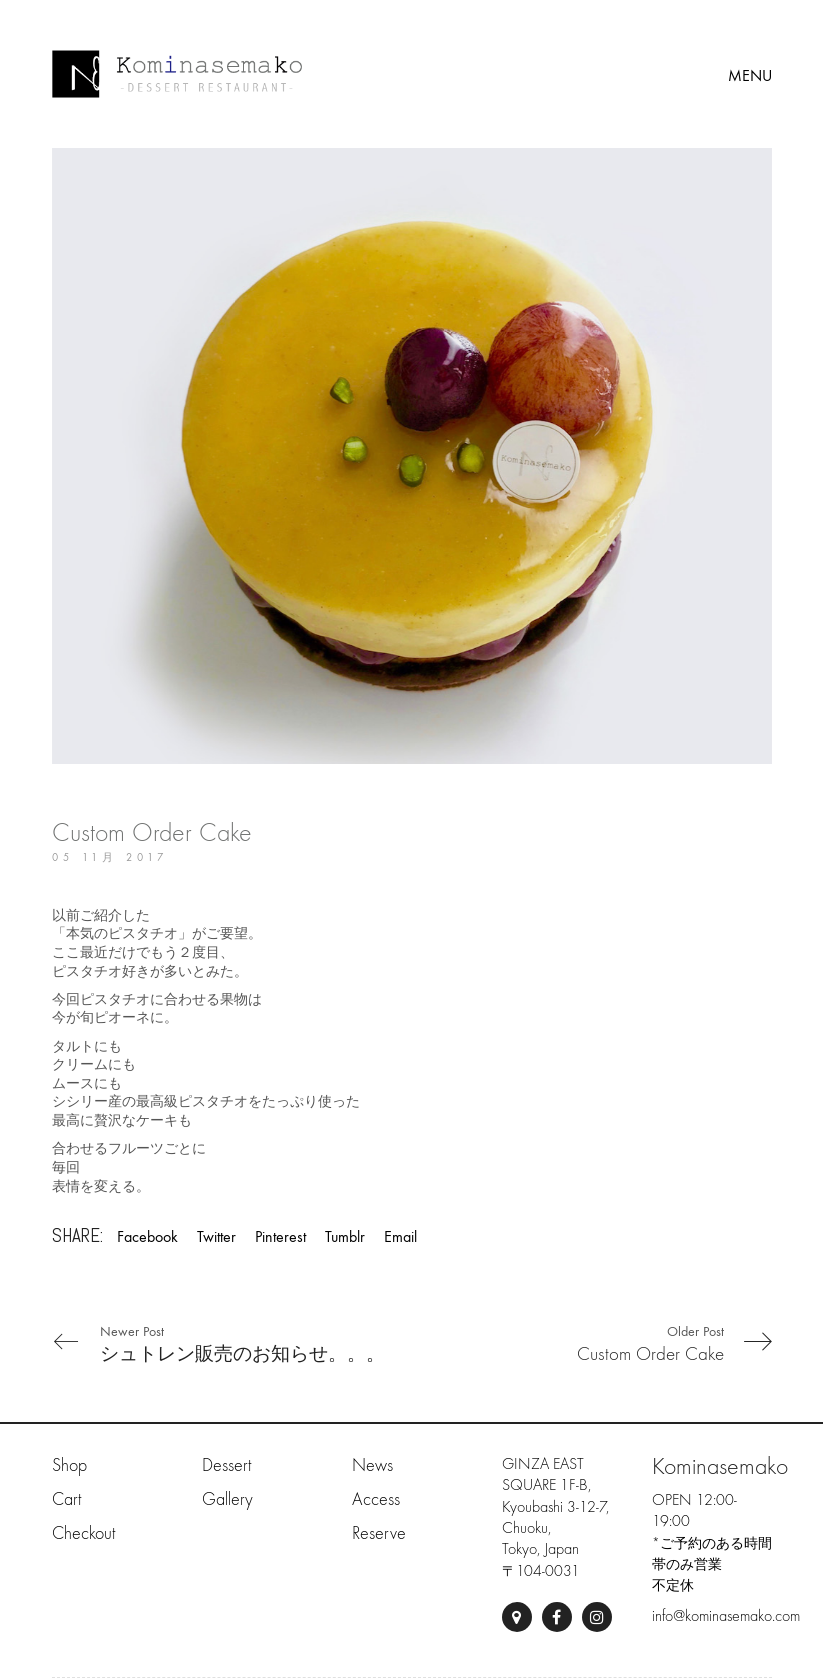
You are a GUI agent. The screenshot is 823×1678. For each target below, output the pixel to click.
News (372, 1465)
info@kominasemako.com (726, 1616)
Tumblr (345, 1236)
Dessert (226, 1465)
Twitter (216, 1236)
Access (376, 1499)
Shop (69, 1465)
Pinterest (280, 1236)
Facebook (147, 1236)
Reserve (379, 1533)
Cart (66, 1499)
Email (400, 1236)
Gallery (227, 1499)
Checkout (83, 1533)
